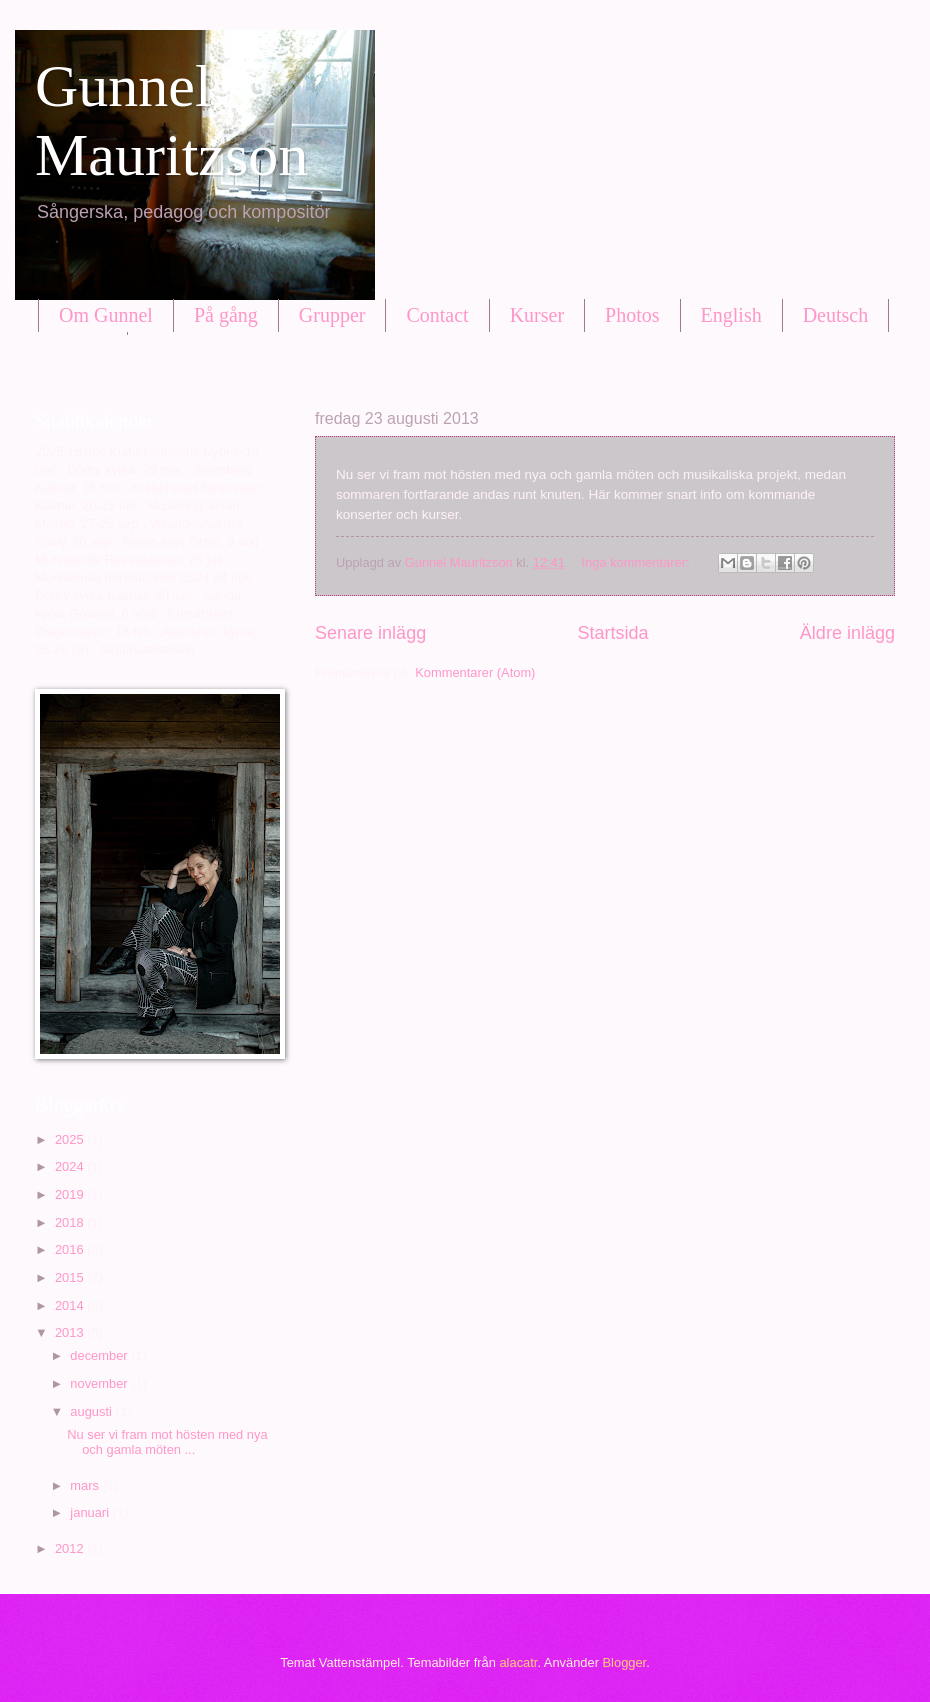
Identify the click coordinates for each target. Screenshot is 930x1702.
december (100, 1355)
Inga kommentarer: (638, 562)
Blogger (625, 1662)
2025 (71, 1139)
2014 (71, 1305)
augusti (92, 1411)
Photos (632, 315)
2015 (71, 1277)
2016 (71, 1249)
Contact (437, 315)
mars (86, 1485)
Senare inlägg (370, 633)
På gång (226, 315)
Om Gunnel (106, 315)
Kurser (537, 315)
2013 (71, 1332)
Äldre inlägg (847, 633)
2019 (71, 1194)
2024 (71, 1166)
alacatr (518, 1662)
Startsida (612, 633)
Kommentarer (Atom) (475, 672)
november (100, 1383)
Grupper (332, 315)
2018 (71, 1222)
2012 (71, 1548)
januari (91, 1512)
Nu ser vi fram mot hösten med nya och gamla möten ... (167, 1442)
